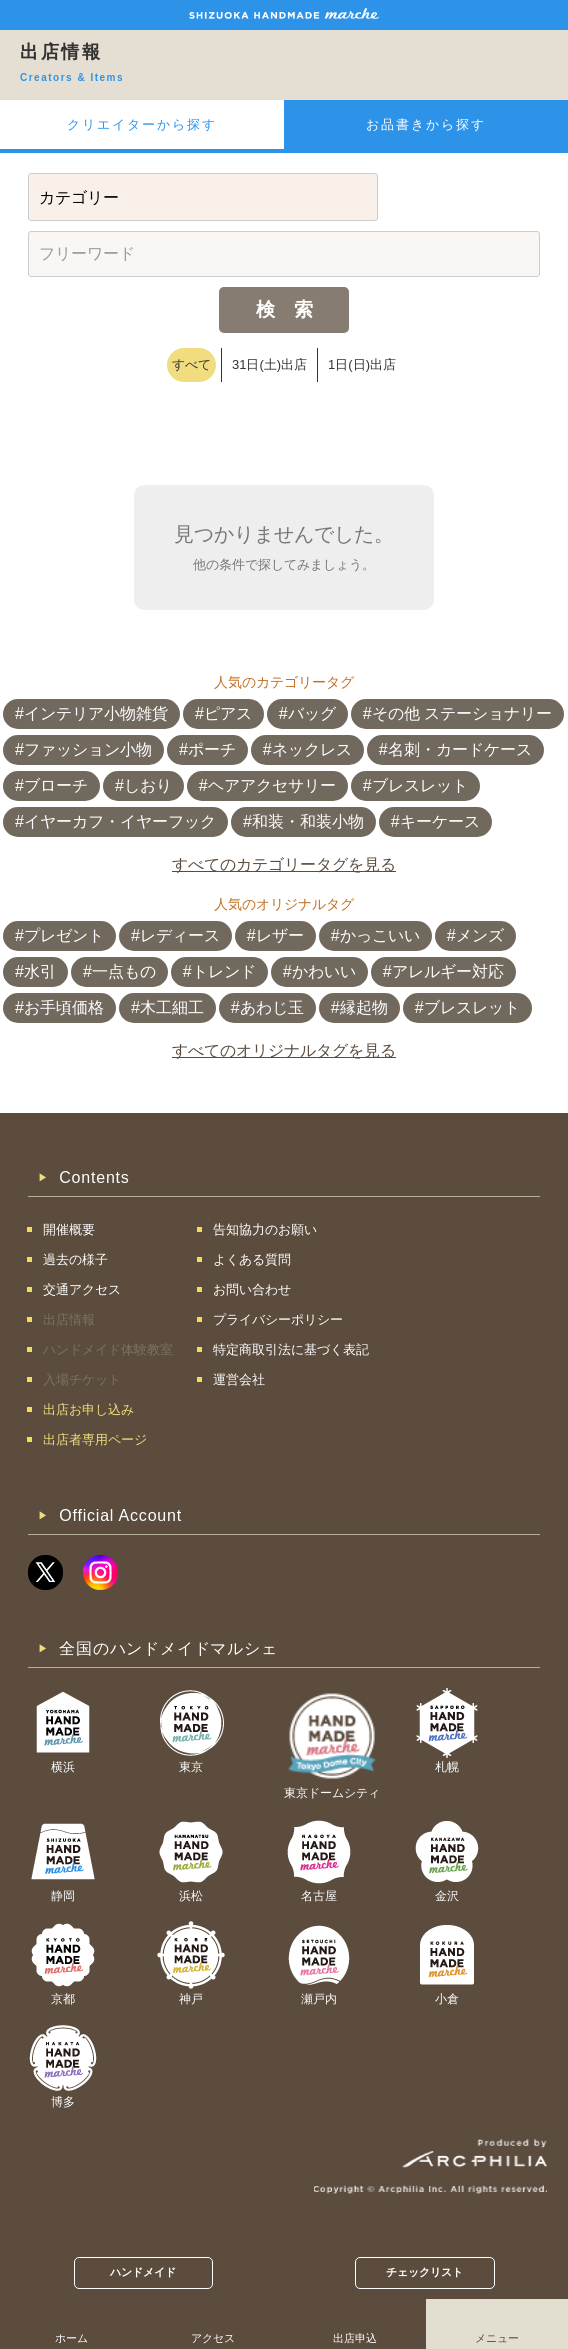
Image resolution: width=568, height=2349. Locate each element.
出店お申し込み (88, 1409)
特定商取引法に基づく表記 (291, 1349)
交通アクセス (82, 1289)
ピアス (228, 713)
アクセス (213, 2338)
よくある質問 (252, 1259)
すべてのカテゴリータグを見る (284, 864)
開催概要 (69, 1229)
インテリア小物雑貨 (96, 713)
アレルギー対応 (448, 971)
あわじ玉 (272, 1007)
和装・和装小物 (308, 821)
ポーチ (212, 749)
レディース (180, 935)
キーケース (440, 821)
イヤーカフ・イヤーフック (120, 821)
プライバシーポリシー (278, 1319)
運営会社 (239, 1379)
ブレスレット (420, 785)
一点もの (124, 971)
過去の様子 (75, 1259)
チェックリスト (425, 2272)
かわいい (324, 971)
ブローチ (56, 785)
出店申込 (355, 2338)
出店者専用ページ (95, 1439)
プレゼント (64, 935)
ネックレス (312, 749)
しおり (148, 785)
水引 (40, 971)
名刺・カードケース (460, 749)
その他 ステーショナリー (462, 713)
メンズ (480, 935)
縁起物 (364, 1007)
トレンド (224, 971)
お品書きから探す (426, 124)
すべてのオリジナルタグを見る (284, 1050)
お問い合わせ (252, 1289)
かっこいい (380, 935)
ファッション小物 (88, 749)
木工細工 (172, 1007)
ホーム (71, 2338)
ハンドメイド (143, 2272)
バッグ (312, 713)
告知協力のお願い (265, 1229)
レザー (280, 935)
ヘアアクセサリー (272, 785)
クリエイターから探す (142, 124)
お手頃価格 (64, 1007)
